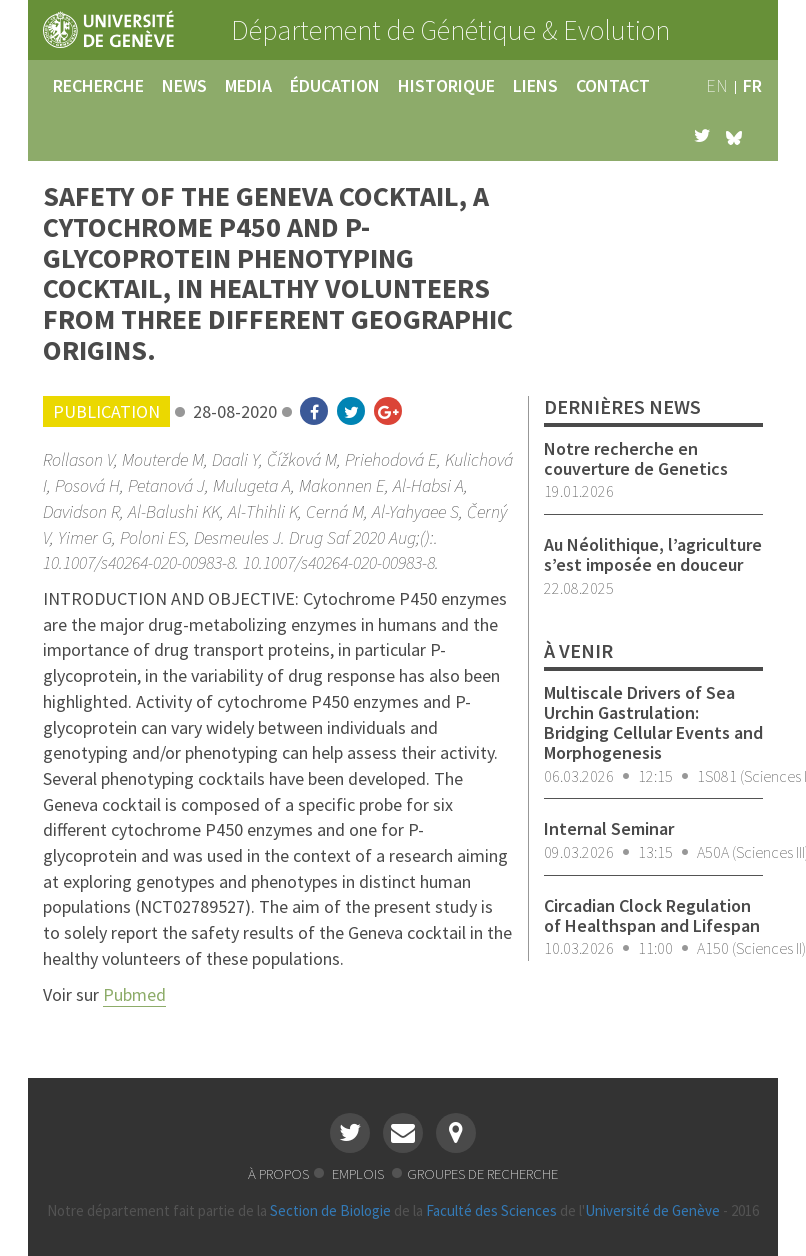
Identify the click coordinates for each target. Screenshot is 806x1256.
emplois (359, 1173)
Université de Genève (652, 1210)
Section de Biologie (330, 1210)
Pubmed (134, 994)
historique (446, 85)
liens (535, 85)
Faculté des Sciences (491, 1210)
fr (752, 85)
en (717, 85)
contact (613, 85)
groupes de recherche (482, 1173)
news (184, 85)
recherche (98, 85)
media (248, 85)
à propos (278, 1173)
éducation (335, 85)
